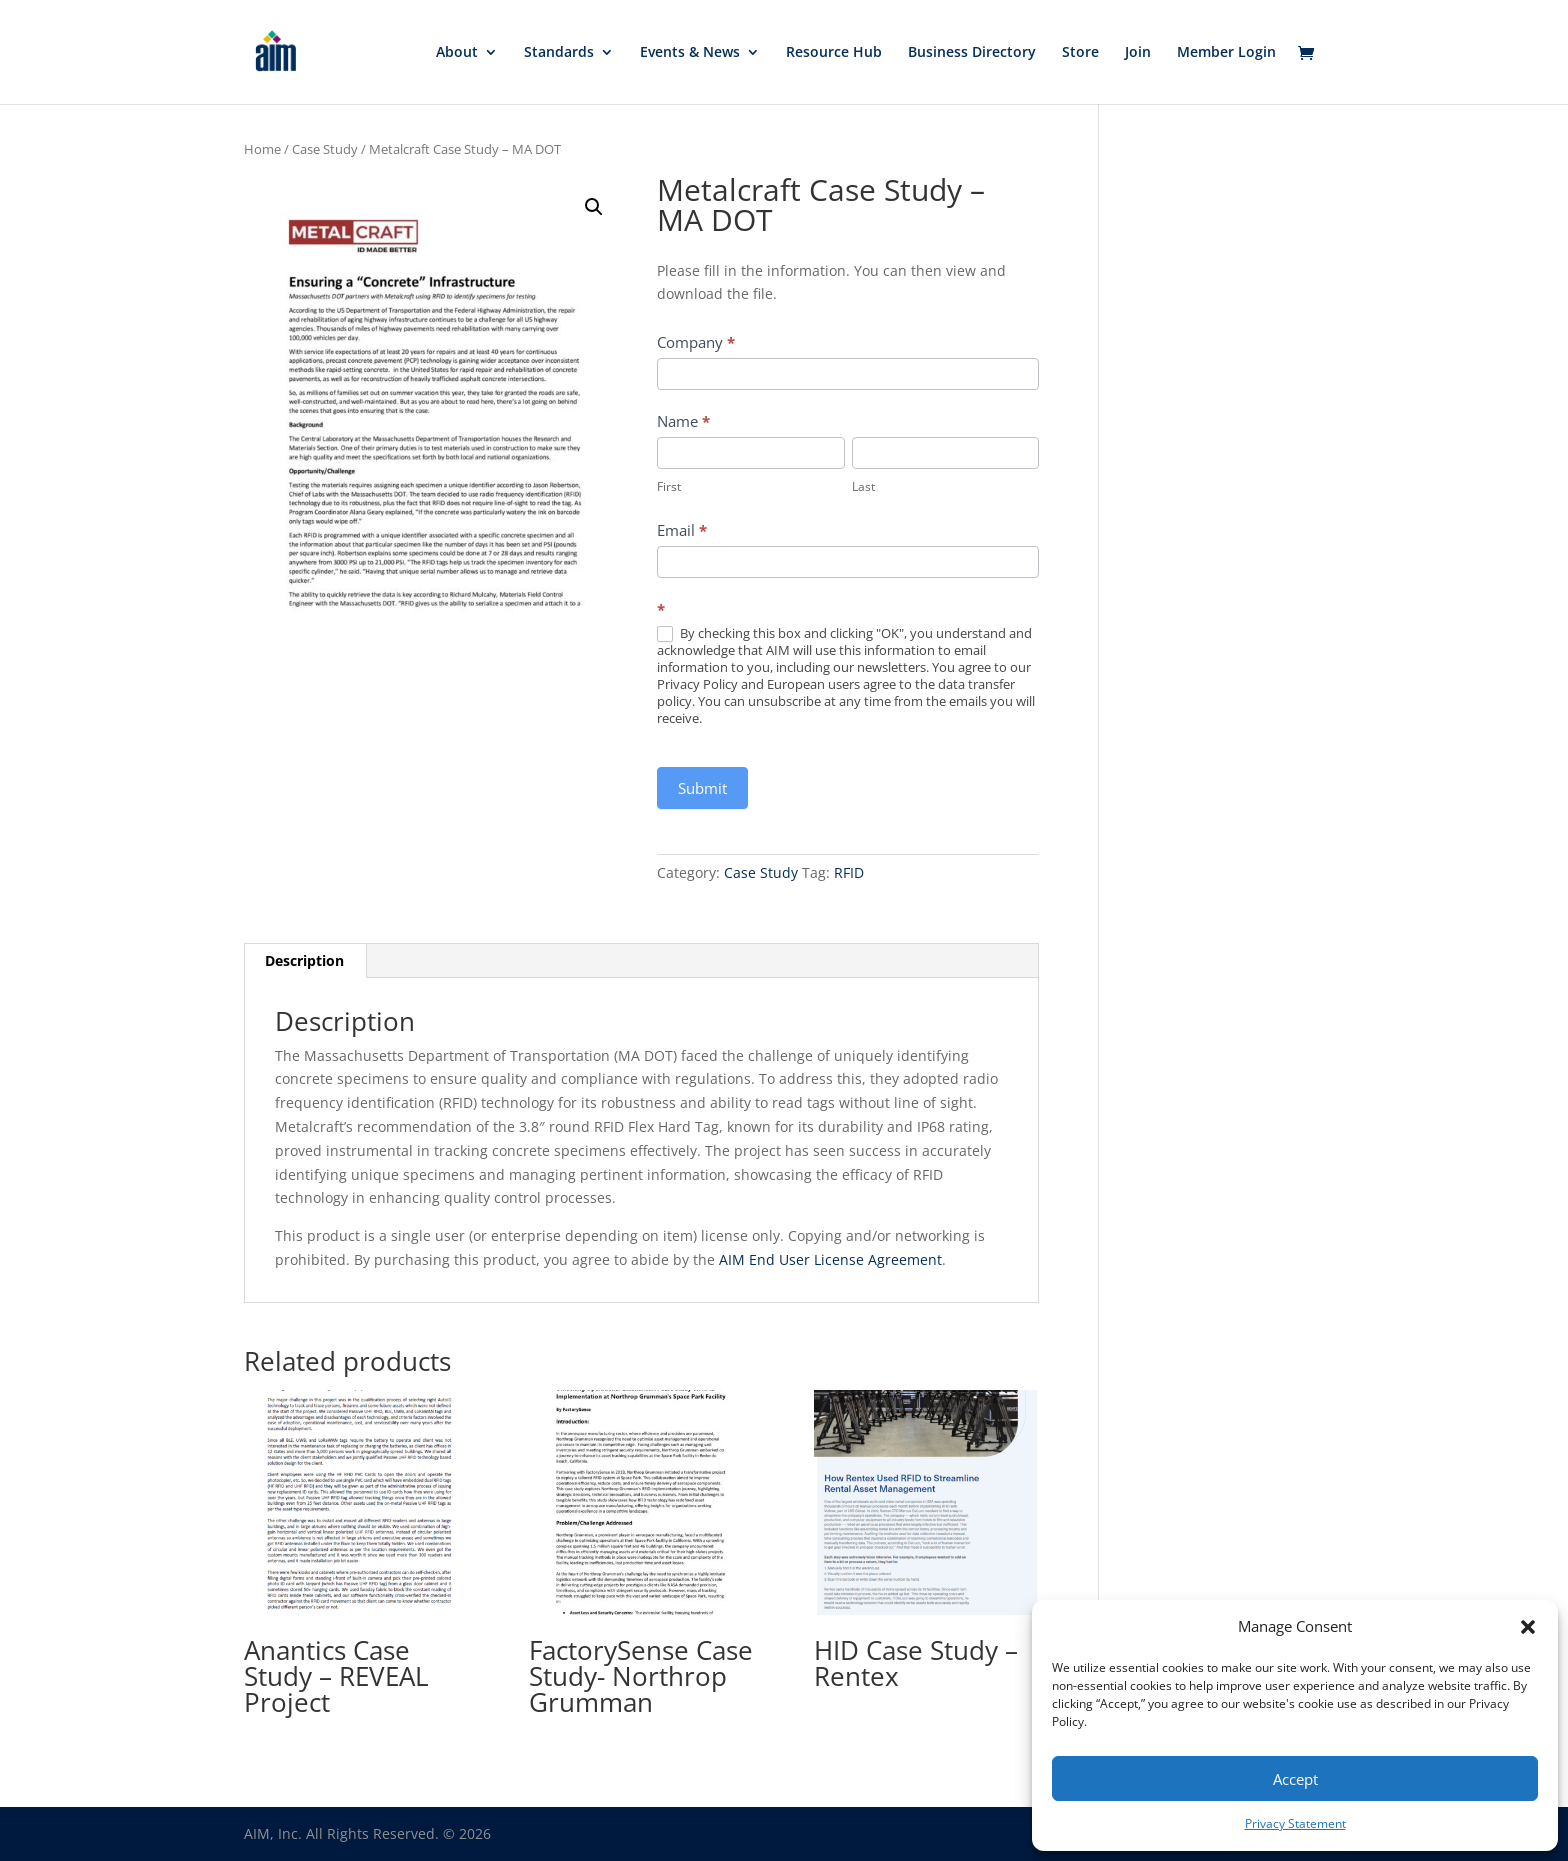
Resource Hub (834, 53)
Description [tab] (304, 960)
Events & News (690, 53)
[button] (1528, 1627)
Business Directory (972, 53)
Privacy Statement (1295, 1823)
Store (1080, 53)
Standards (559, 53)
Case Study (325, 149)
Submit (702, 788)
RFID (849, 872)
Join (1138, 53)
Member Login (1226, 53)
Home (262, 149)
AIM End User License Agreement (830, 1259)
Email (682, 530)
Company (696, 342)
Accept (1295, 1779)
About (457, 53)
